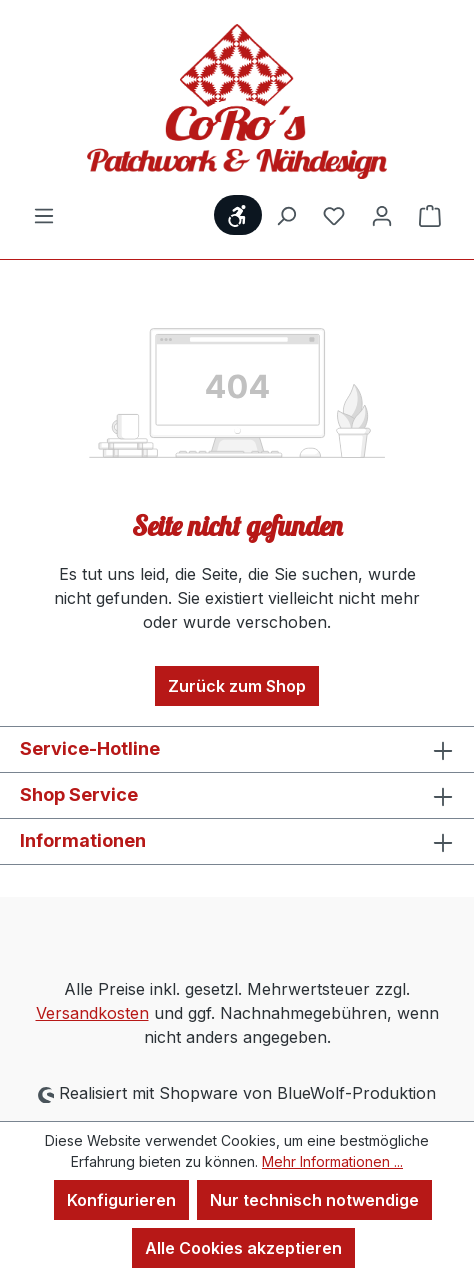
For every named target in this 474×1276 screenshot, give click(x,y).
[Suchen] (286, 215)
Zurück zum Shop (237, 686)
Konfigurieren (121, 1200)
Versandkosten (92, 1013)
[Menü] (44, 215)
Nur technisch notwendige (314, 1200)
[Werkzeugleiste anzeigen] (238, 215)
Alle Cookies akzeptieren (243, 1248)
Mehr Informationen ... (332, 1161)
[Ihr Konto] (382, 215)
